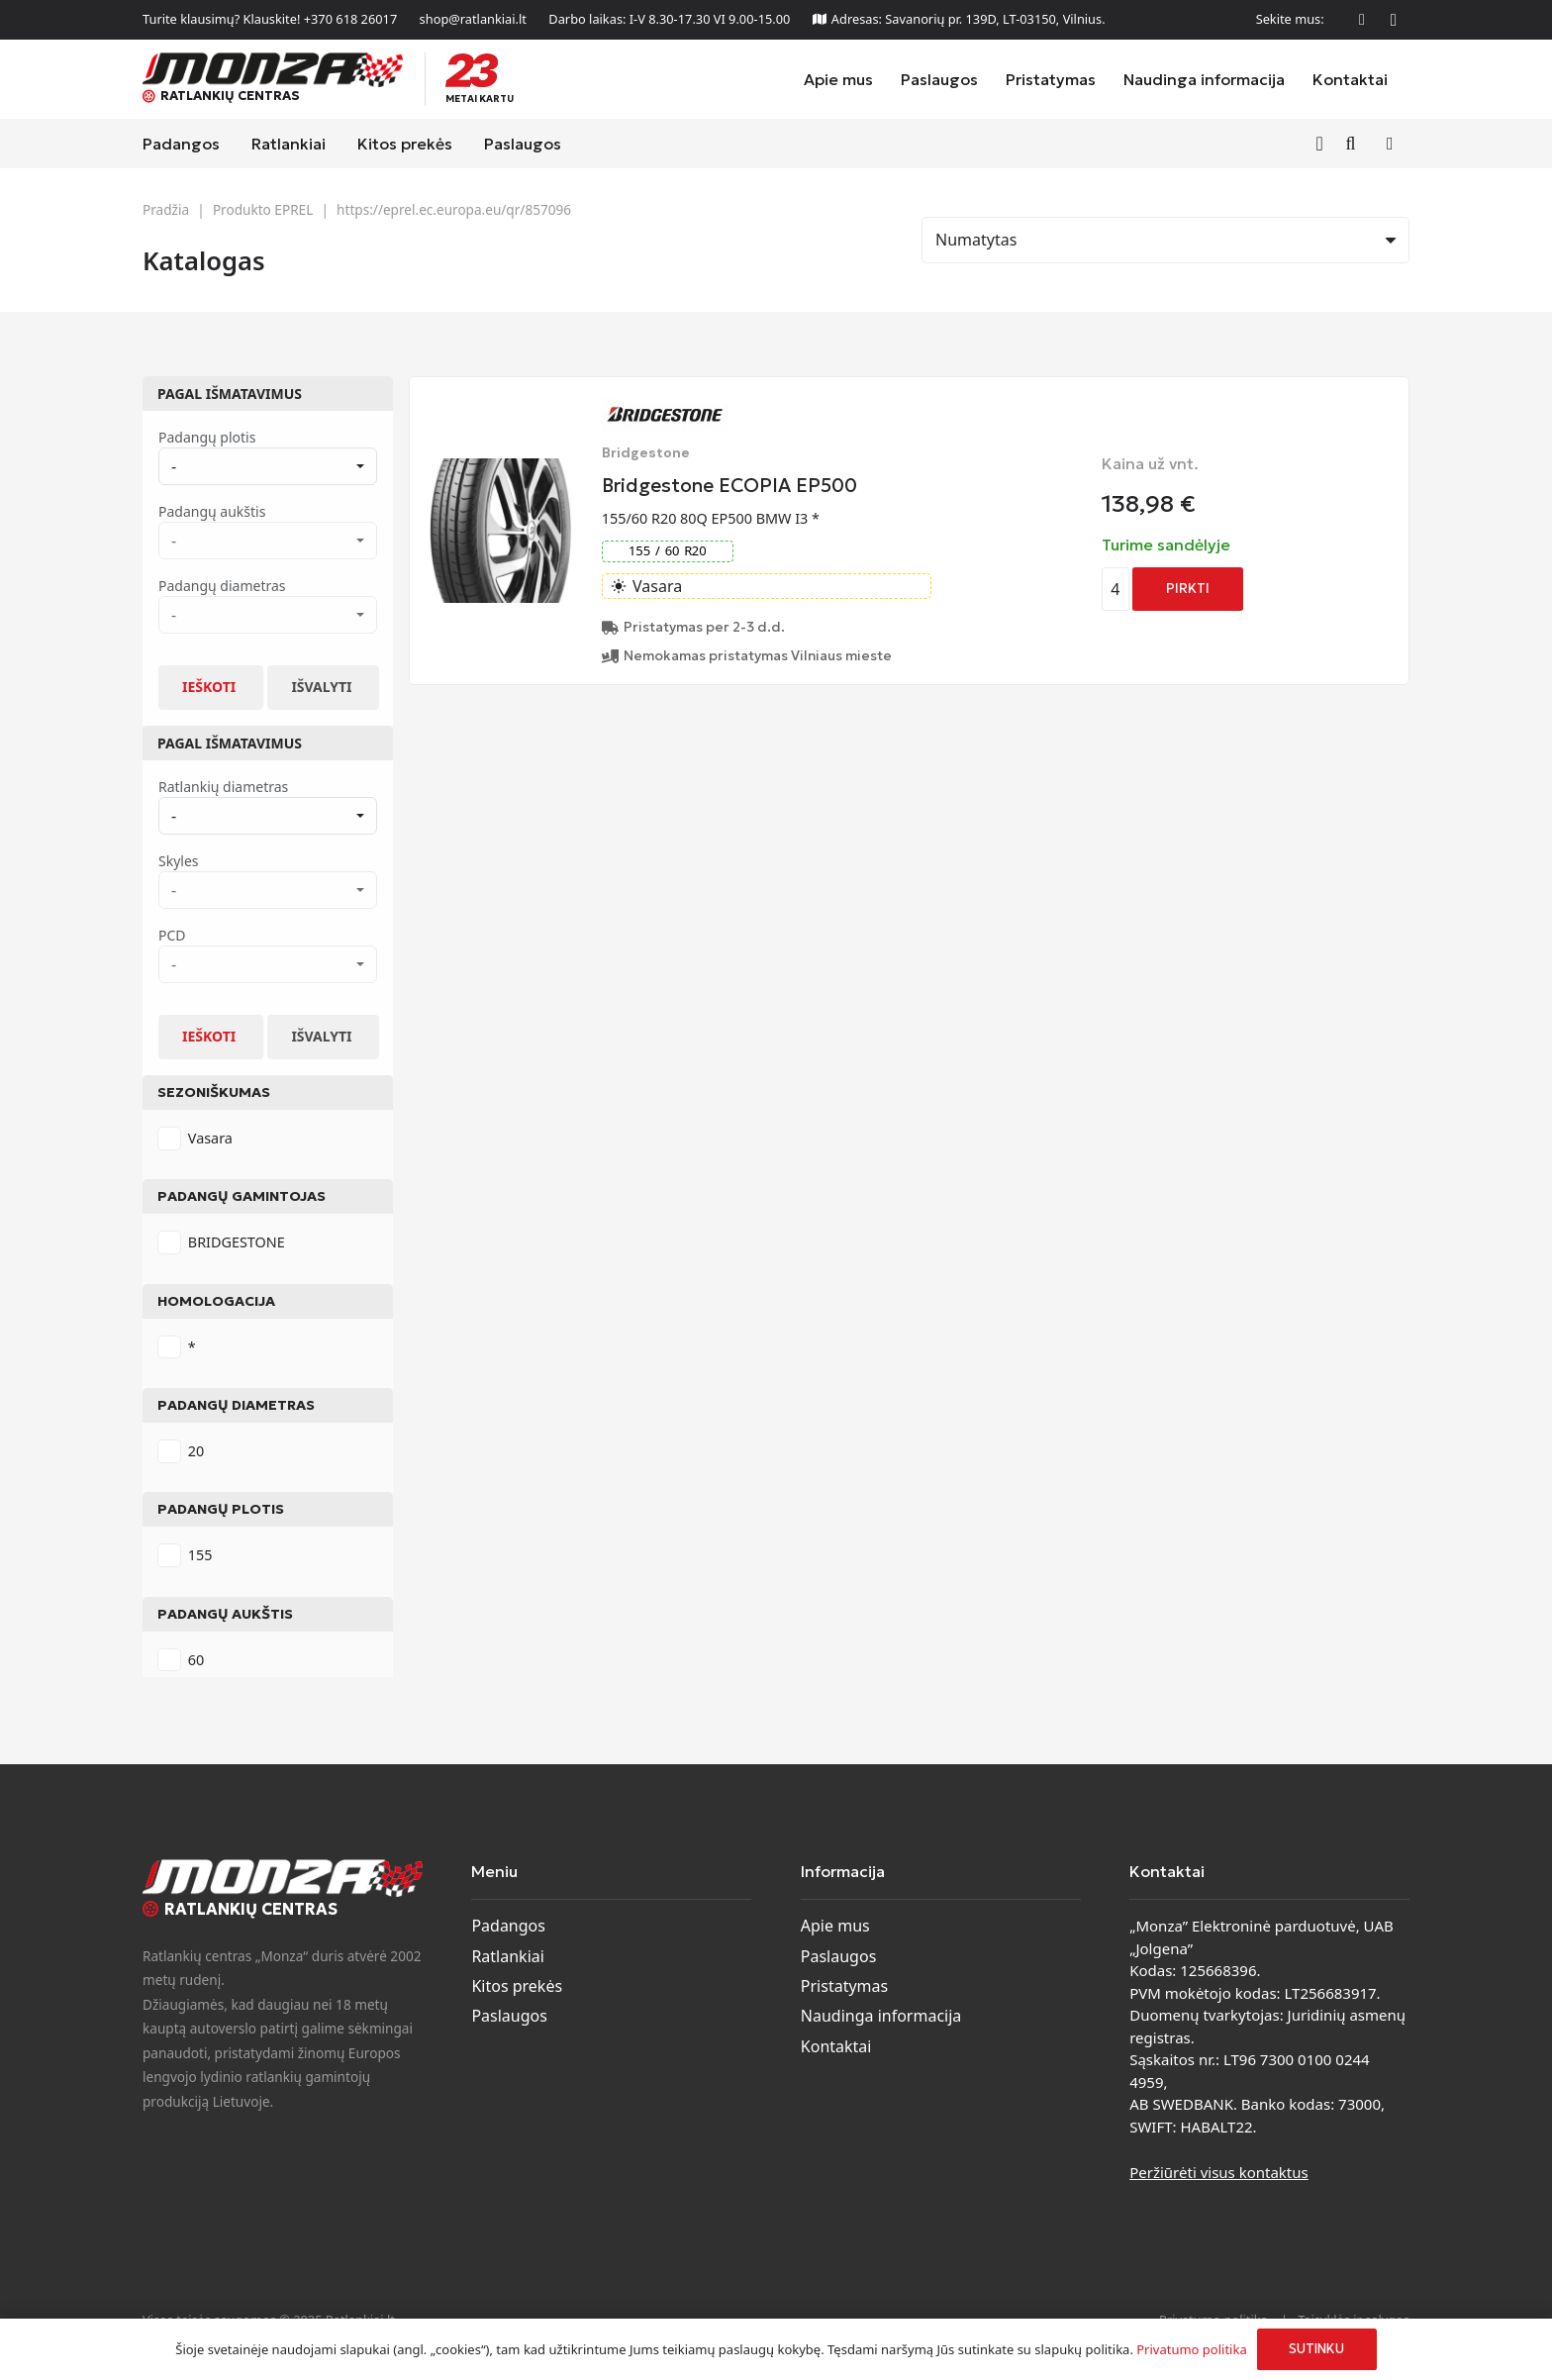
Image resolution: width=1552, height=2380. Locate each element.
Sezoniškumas (213, 1092)
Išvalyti (321, 686)
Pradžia (166, 209)
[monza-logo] (273, 69)
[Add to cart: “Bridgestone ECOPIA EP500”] (1187, 589)
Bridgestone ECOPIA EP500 (729, 485)
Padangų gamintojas (241, 1196)
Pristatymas (844, 1986)
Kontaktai (836, 2046)
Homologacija (216, 1301)
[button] (1351, 144)
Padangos (508, 1925)
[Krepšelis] (1389, 143)
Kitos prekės (516, 1986)
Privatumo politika (1191, 2349)
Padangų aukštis (225, 1614)
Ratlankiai (507, 1956)
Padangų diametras (236, 1405)
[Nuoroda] (1323, 143)
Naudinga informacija (881, 2016)
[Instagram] (1393, 20)
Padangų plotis (220, 1509)
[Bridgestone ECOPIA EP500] (501, 470)
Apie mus (835, 1925)
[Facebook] (1362, 20)
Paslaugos (509, 2016)
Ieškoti (209, 686)
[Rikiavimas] (1165, 240)
